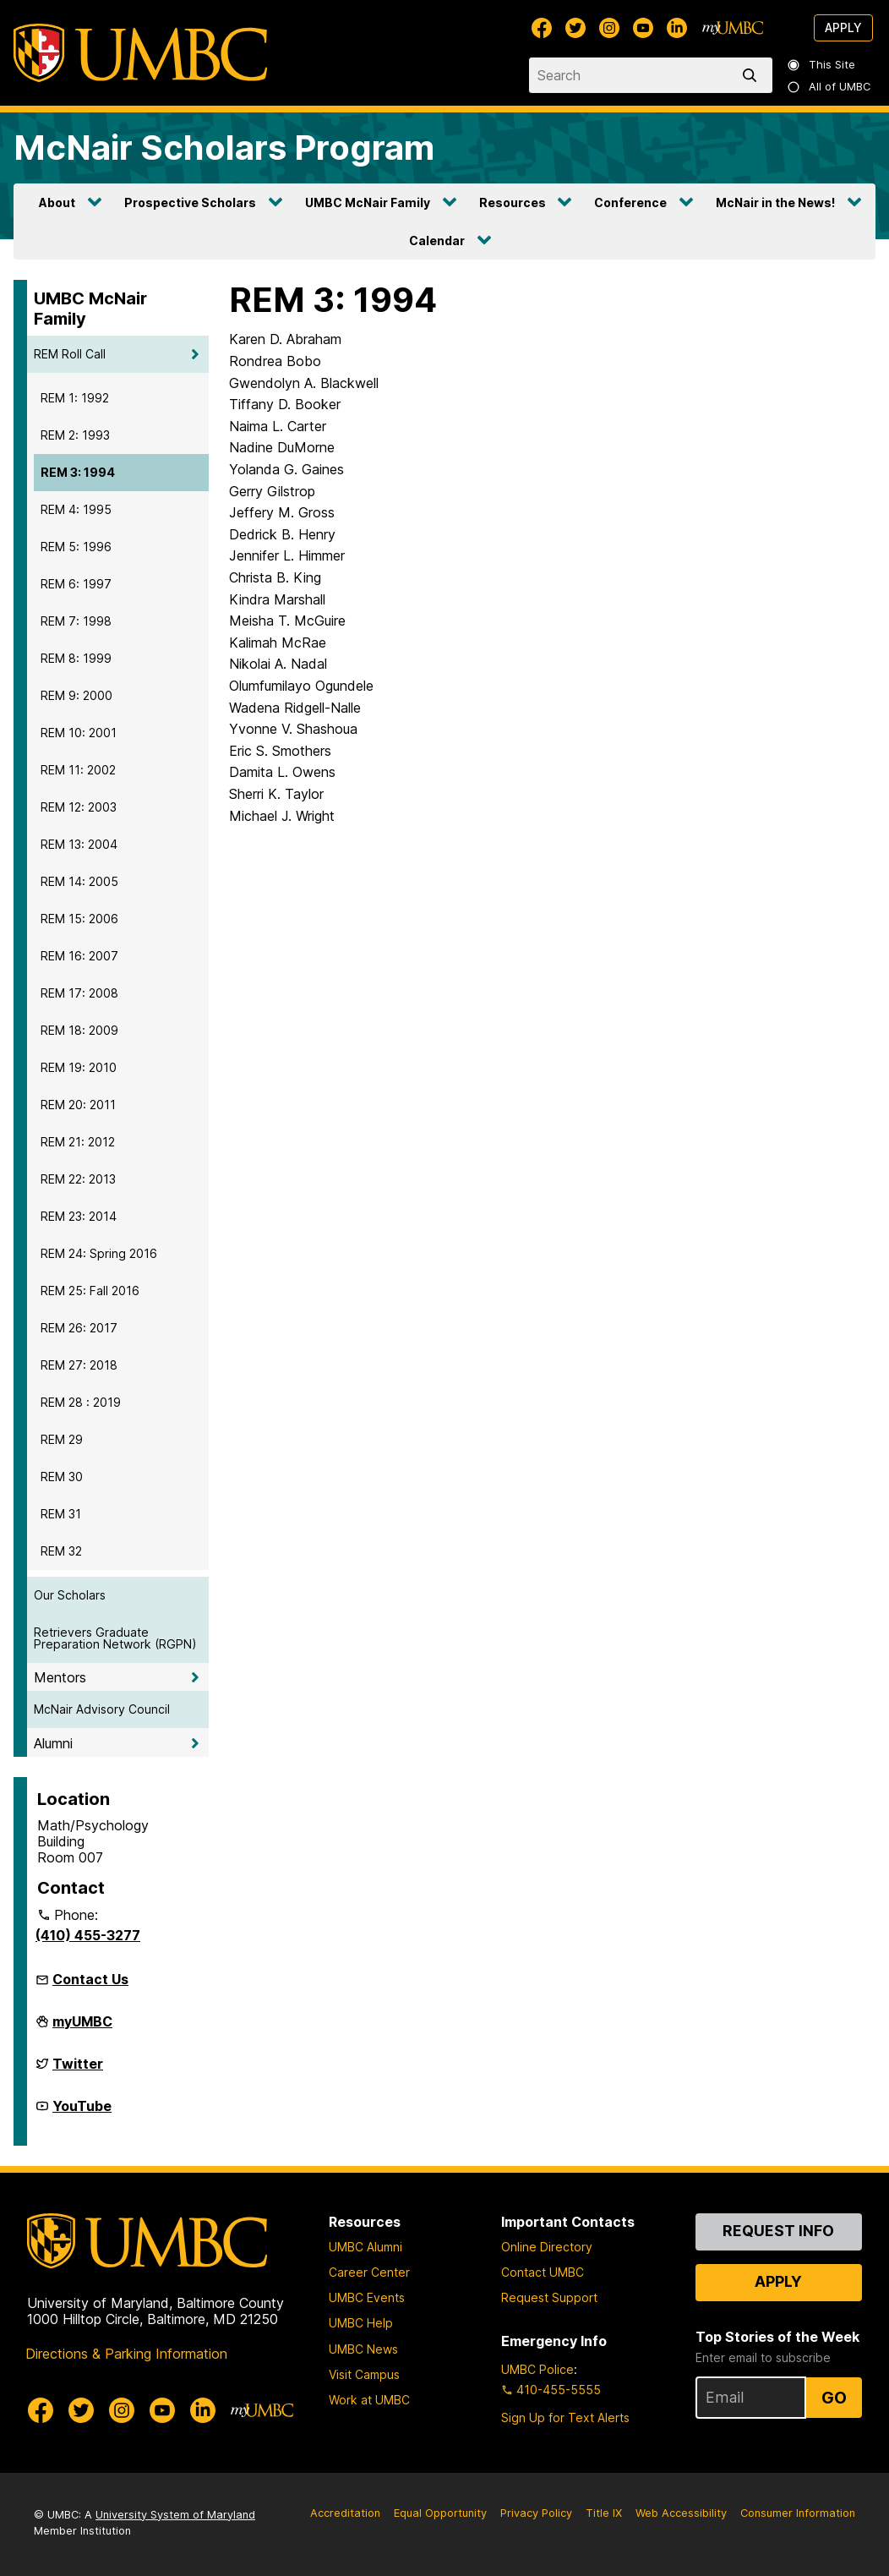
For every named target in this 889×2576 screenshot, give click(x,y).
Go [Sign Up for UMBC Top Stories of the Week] (834, 2397)
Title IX (604, 2513)
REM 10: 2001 (79, 732)
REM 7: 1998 (76, 621)
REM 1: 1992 (75, 398)
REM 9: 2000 (76, 695)
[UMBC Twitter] (575, 27)
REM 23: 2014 (79, 1216)
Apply (843, 27)
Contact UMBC (542, 2272)
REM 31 (61, 1514)
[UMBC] (140, 53)
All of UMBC (829, 86)
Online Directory (546, 2247)
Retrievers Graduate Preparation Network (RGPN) (115, 1638)
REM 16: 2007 (79, 956)
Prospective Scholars (190, 202)
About (57, 202)
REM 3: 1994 (78, 472)
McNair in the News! (775, 202)
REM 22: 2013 (78, 1179)
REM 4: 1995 (76, 509)
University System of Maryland (175, 2514)
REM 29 (62, 1439)
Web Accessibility (681, 2513)
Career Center (369, 2272)
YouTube (82, 2113)
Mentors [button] (60, 1677)
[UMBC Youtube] (643, 27)
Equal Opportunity (440, 2513)
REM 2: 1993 (75, 435)
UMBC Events (367, 2297)
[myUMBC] (732, 27)
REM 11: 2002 (78, 770)
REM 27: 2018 (79, 1365)
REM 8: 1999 (76, 658)
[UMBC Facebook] (541, 27)
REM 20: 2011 (78, 1104)
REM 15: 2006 (79, 918)
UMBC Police (537, 2369)
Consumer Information (797, 2513)
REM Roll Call (70, 354)
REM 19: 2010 (79, 1067)
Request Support (549, 2297)
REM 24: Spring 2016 (99, 1253)
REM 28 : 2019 (81, 1402)
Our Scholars (70, 1595)
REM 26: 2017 (79, 1328)
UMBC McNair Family (367, 202)
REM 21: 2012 (78, 1142)
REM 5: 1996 (76, 546)
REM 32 (61, 1551)
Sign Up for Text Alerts (565, 2417)
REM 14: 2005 (79, 881)
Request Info (778, 2231)
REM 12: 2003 (79, 807)
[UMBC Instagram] (609, 27)
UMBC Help (361, 2323)
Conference (630, 202)
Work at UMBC (369, 2400)
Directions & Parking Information (126, 2353)
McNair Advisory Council (102, 1709)
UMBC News (363, 2349)
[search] (753, 75)
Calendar (437, 240)
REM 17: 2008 (79, 993)
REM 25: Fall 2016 (90, 1290)
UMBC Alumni (365, 2247)
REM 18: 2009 (79, 1030)
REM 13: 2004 (79, 844)
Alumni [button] (53, 1743)
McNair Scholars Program (224, 147)
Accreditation (345, 2513)
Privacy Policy (536, 2513)
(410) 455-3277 (87, 1935)
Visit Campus (364, 2374)
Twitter (77, 2070)
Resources (512, 202)
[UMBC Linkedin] (676, 27)
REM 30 (62, 1476)
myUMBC (82, 2028)
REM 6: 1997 (76, 584)
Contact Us (90, 1979)
